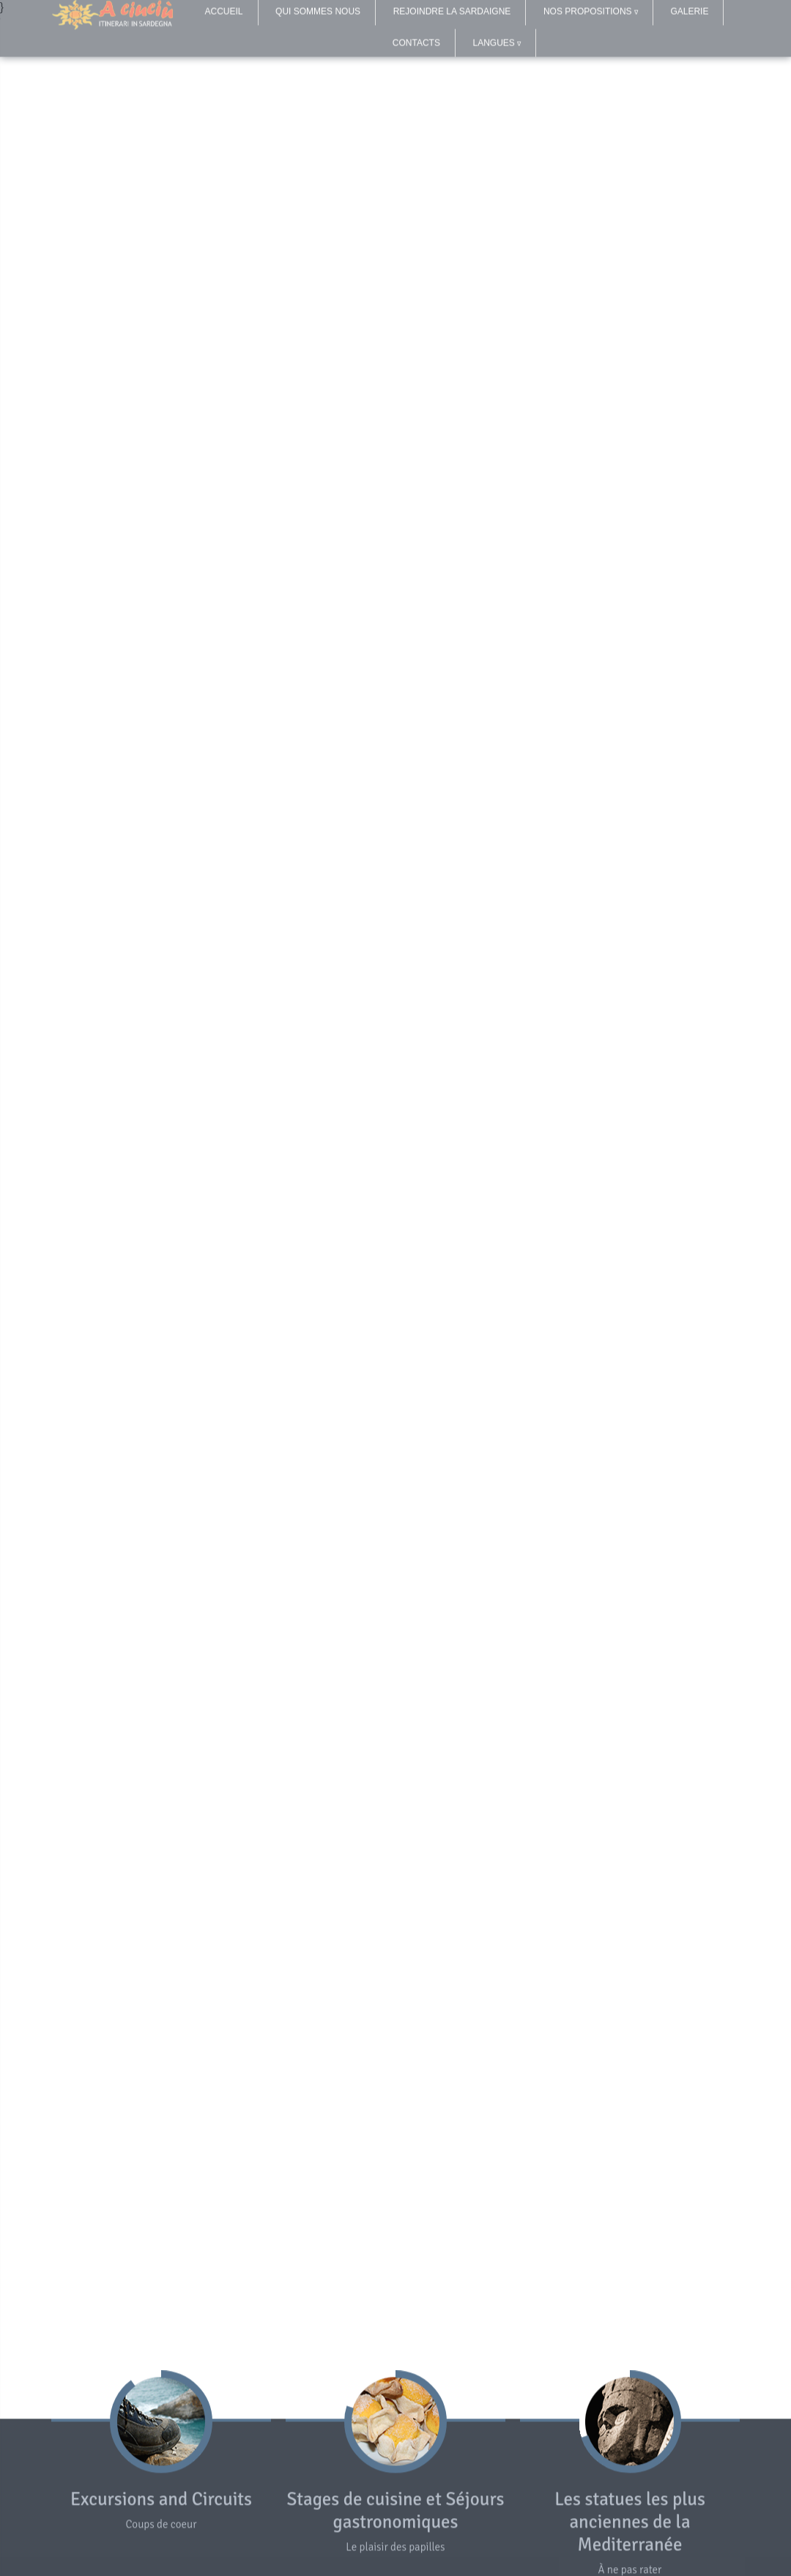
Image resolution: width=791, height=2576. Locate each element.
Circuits (222, 2500)
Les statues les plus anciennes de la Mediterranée (629, 2523)
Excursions (112, 2500)
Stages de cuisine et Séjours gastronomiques (395, 2511)
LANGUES (496, 36)
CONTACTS (416, 36)
